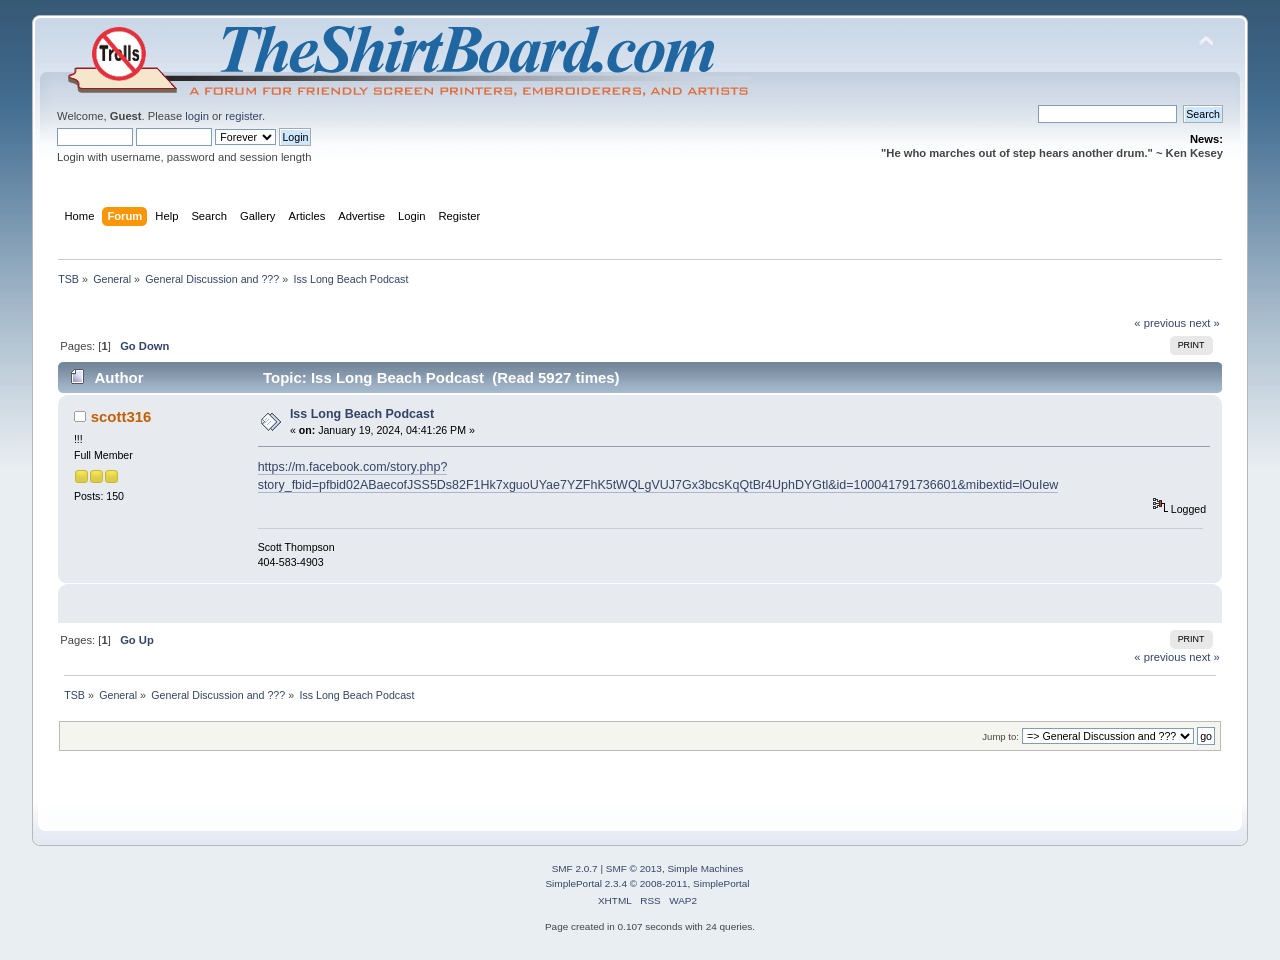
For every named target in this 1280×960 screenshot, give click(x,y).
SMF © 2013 (634, 868)
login (197, 116)
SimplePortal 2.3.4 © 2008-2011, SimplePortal (647, 883)
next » (1204, 323)
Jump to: (1000, 736)
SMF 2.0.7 (575, 868)
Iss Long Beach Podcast (362, 414)
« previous (1160, 323)
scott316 (121, 416)
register (243, 116)
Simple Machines (705, 868)
